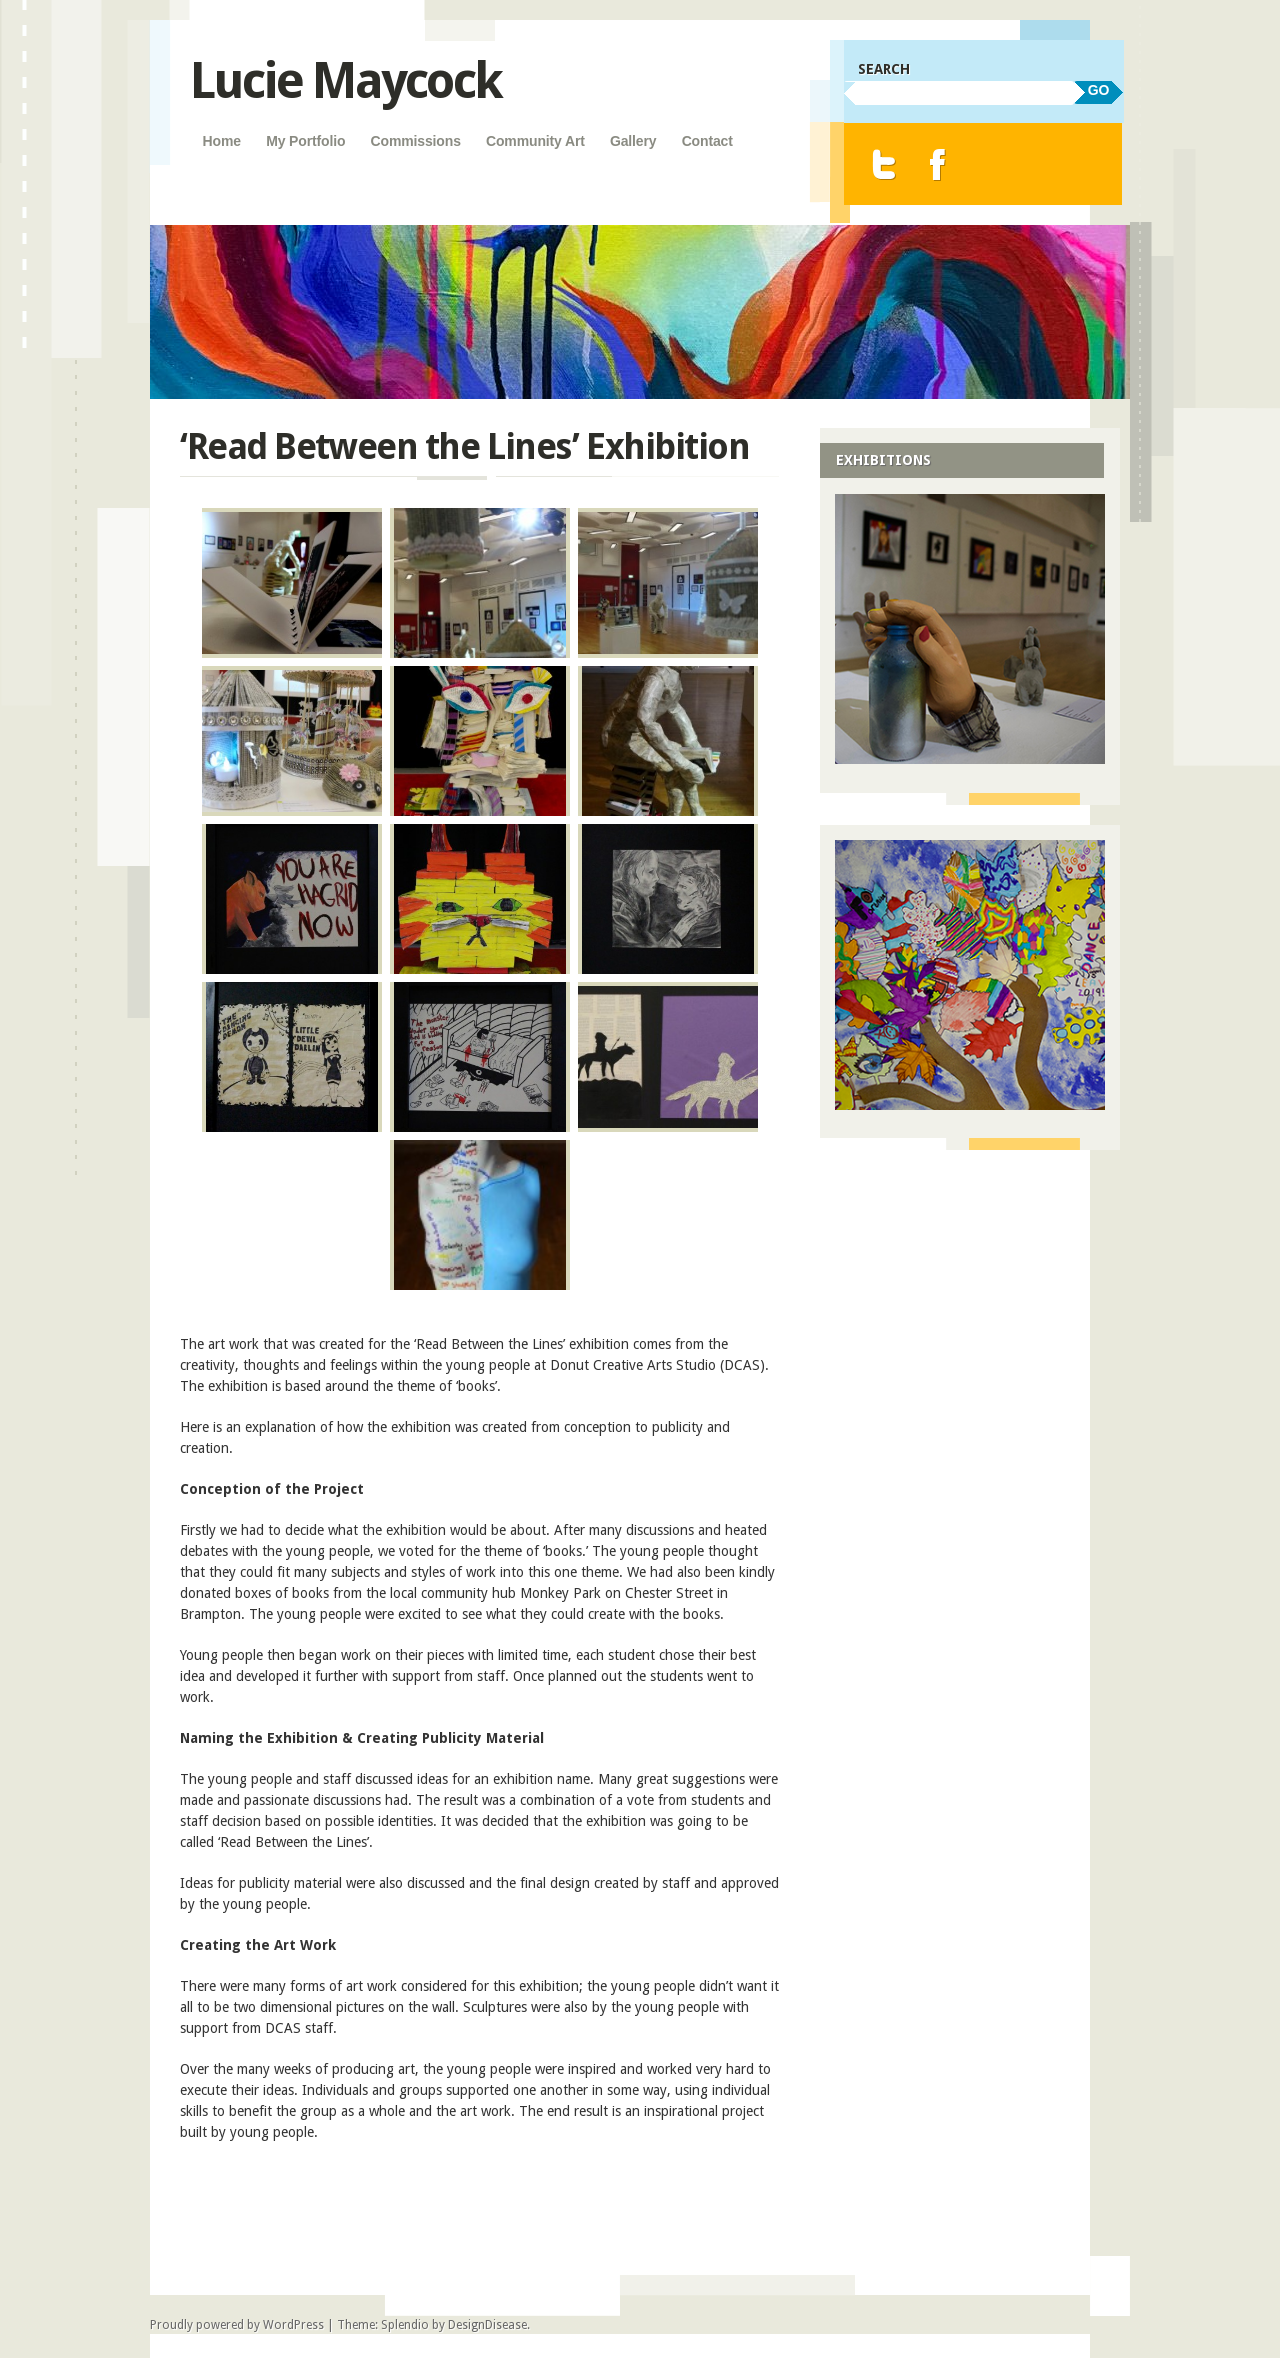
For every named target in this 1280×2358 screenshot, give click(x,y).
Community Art (535, 141)
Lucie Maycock (345, 80)
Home (222, 141)
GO (1099, 90)
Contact (707, 141)
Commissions (416, 141)
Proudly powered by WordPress (237, 2325)
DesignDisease (487, 2325)
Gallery (633, 141)
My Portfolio (305, 141)
